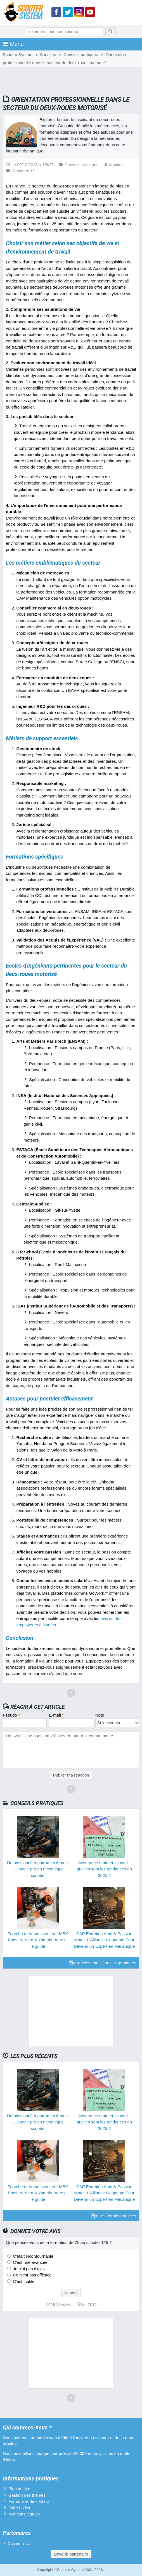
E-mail (56, 1715)
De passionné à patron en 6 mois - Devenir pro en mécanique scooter (37, 1869)
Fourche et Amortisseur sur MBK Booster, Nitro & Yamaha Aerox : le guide (38, 1940)
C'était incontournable (32, 2256)
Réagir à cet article (37, 1706)
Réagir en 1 (21, 170)
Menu (13, 44)
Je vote (71, 2292)
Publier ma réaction (71, 1775)
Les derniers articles (113, 2215)
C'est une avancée (30, 2262)
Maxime (114, 164)
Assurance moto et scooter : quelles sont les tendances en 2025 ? (104, 1869)
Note (99, 1715)
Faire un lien (20, 2507)
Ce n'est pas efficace (32, 2275)
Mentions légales (24, 2514)
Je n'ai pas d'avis (28, 2268)
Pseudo (11, 1715)
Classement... (19, 2543)
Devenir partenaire (71, 2554)
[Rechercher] (110, 31)
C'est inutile (23, 2281)
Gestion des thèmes (27, 2495)
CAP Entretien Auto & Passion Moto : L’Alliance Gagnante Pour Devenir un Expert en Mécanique (104, 1940)
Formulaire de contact (28, 2501)
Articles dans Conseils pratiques (102, 1962)
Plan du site (19, 2488)
